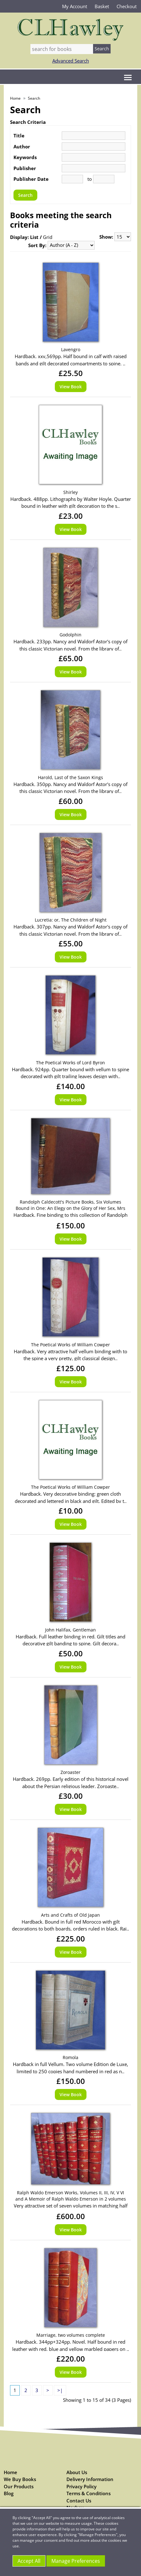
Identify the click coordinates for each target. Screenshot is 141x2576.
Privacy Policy (81, 2486)
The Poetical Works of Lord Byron (70, 1063)
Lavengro (70, 349)
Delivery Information (89, 2479)
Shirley (70, 492)
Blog (8, 2493)
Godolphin (70, 635)
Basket (102, 6)
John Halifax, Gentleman (70, 1630)
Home (15, 98)
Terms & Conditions (88, 2493)
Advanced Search (70, 61)
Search (34, 98)
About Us (76, 2472)
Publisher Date (31, 179)
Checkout (127, 6)
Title (18, 135)
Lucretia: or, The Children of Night (71, 920)
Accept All (29, 2560)
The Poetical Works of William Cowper (70, 1345)
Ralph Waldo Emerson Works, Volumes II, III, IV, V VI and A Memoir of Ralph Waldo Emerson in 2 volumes (70, 2196)
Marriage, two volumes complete (70, 2335)
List (34, 237)
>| (60, 2390)
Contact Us (78, 2500)
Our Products (19, 2486)
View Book (71, 387)
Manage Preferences (75, 2560)
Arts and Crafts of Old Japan (70, 1915)
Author (21, 146)
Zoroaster (70, 1772)
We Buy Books (20, 2479)
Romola (70, 2057)
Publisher (24, 168)
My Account (74, 6)
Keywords (25, 157)
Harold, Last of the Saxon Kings (70, 777)
